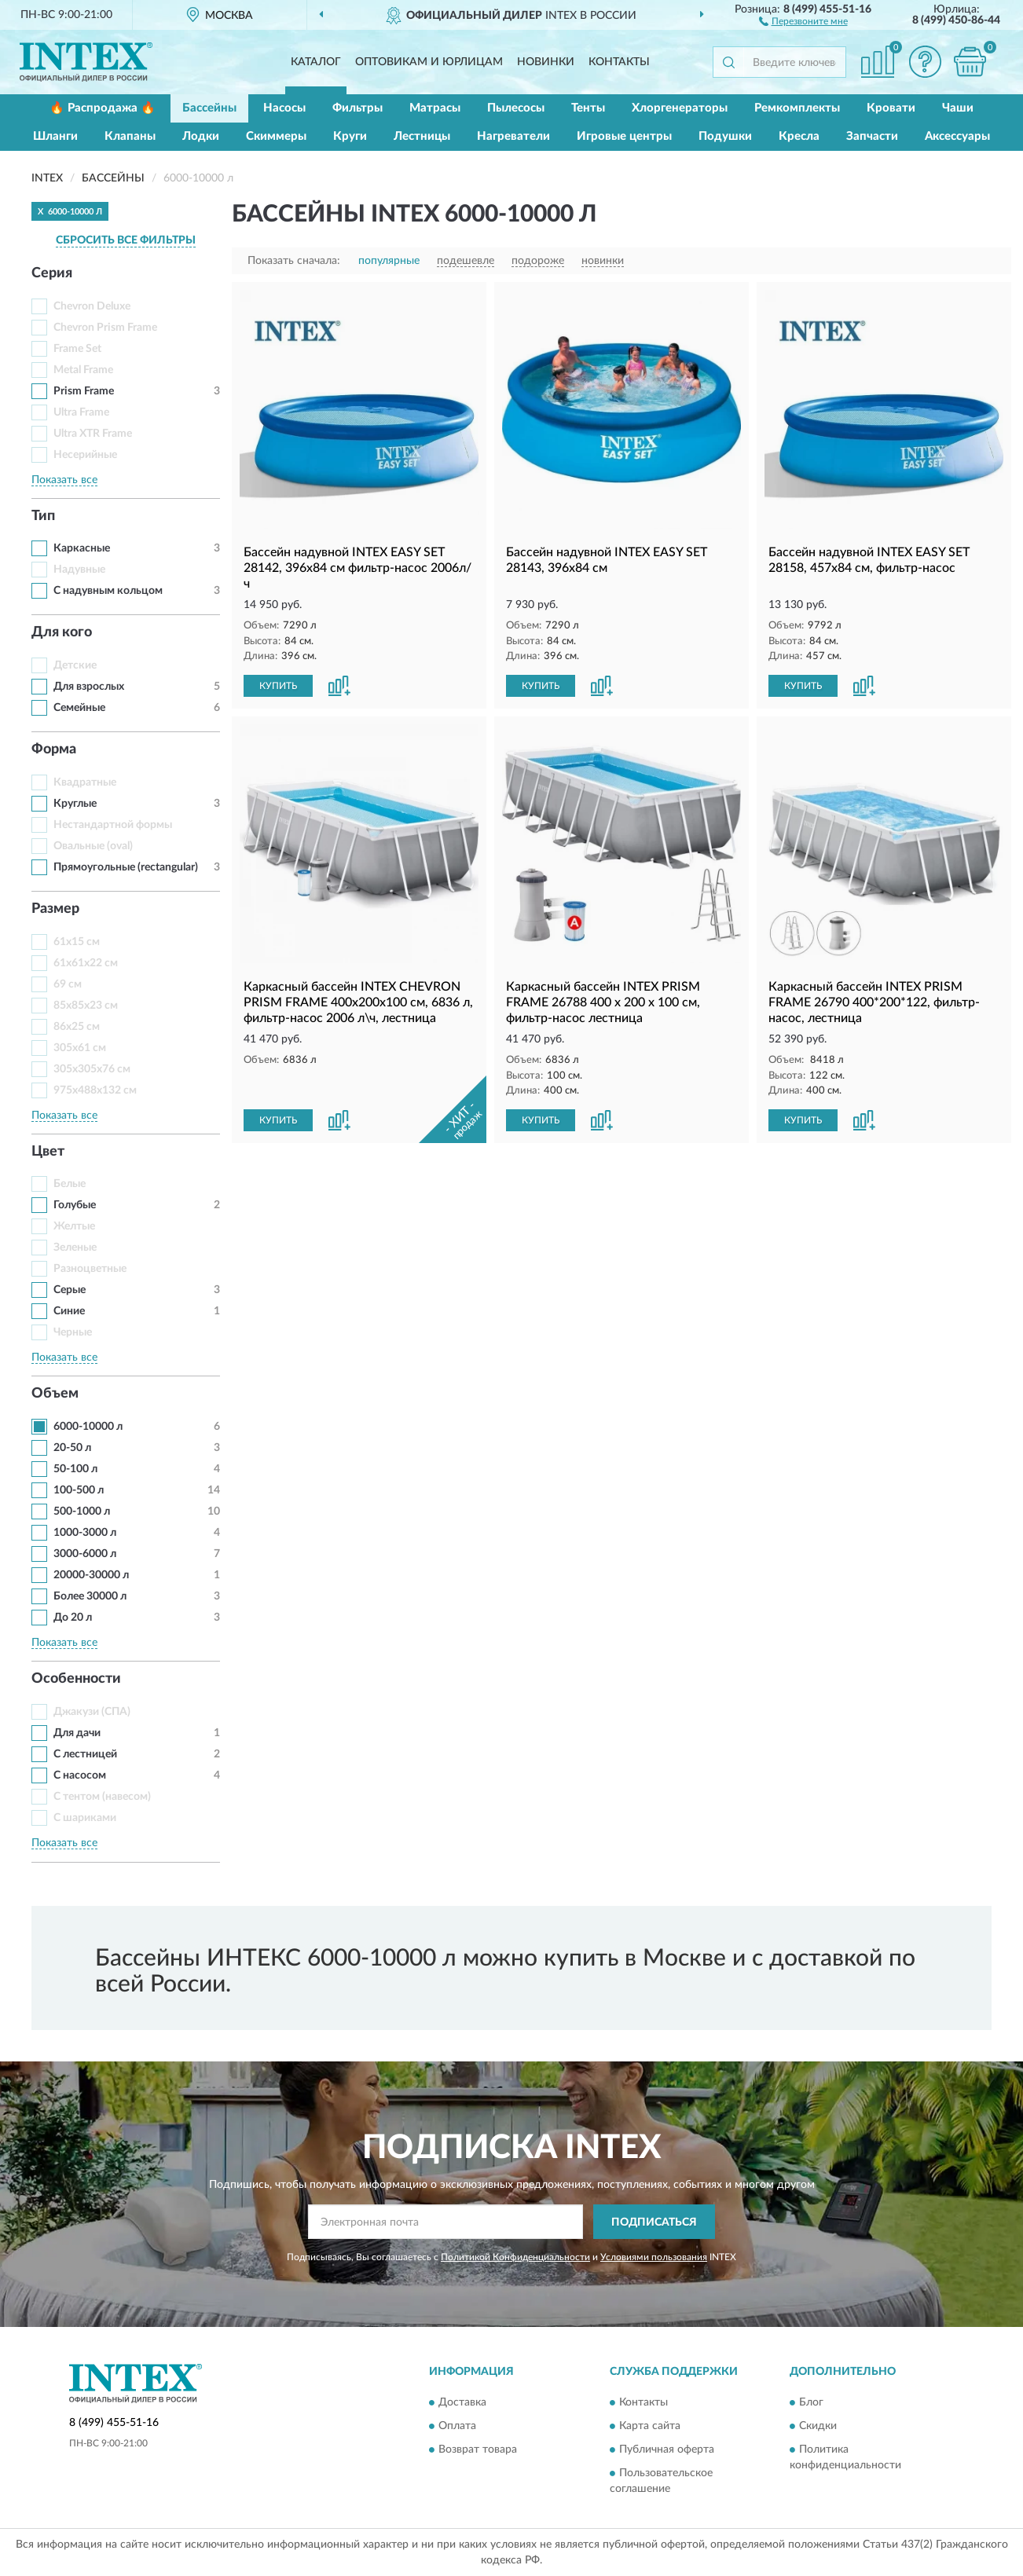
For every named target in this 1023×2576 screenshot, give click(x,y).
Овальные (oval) (93, 846)
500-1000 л (81, 1511)
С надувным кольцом (108, 590)
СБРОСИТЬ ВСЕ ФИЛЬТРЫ (126, 240)
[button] (803, 20)
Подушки (725, 136)
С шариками (84, 1817)
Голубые (74, 1205)
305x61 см (79, 1047)
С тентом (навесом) (102, 1796)
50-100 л (75, 1469)
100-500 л (78, 1490)
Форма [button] (53, 749)
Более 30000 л (89, 1596)
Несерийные (85, 454)
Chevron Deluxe (91, 306)
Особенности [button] (76, 1679)
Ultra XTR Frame (92, 433)
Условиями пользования (653, 2257)
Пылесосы (515, 108)
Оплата (457, 2425)
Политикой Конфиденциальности (515, 2257)
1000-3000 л (84, 1532)
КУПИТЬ (278, 686)
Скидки (818, 2425)
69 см (67, 984)
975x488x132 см (95, 1090)
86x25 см (76, 1026)
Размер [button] (55, 909)
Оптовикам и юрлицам (429, 62)
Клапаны (130, 136)
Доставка (462, 2402)
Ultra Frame (81, 412)
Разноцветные (89, 1268)
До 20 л (72, 1617)
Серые (69, 1289)
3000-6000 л (84, 1553)
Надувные (79, 569)
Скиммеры (276, 136)
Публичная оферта (666, 2449)
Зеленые (75, 1247)
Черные (72, 1332)
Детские (75, 665)
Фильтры (357, 108)
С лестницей (85, 1754)
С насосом (79, 1775)
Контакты (619, 62)
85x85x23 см (85, 1005)
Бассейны (209, 108)
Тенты (588, 108)
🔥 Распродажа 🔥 (103, 108)
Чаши (958, 108)
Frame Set (77, 348)
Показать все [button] (64, 480)
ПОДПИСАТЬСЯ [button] (654, 2222)
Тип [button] (43, 516)
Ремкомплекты (797, 108)
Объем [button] (55, 1394)
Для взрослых (88, 686)
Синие (69, 1311)
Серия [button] (51, 273)
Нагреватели (513, 136)
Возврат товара (477, 2449)
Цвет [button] (47, 1152)
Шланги (55, 136)
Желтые (74, 1226)
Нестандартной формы (112, 824)
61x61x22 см (85, 963)
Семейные (79, 707)
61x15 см (76, 941)
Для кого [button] (61, 632)
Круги (350, 136)
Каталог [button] (316, 62)
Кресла (799, 136)
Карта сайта (649, 2425)
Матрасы (434, 108)
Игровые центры (624, 136)
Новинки (545, 62)
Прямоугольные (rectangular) (125, 867)
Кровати (891, 108)
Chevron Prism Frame (105, 327)
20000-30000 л (91, 1575)
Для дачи (77, 1733)
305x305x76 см (91, 1069)
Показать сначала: (294, 260)
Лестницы (422, 136)
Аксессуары (957, 136)
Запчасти (872, 136)
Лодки (200, 136)
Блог (811, 2402)
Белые (69, 1183)
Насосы (284, 108)
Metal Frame (83, 370)
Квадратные (84, 782)
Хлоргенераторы (680, 108)
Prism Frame (83, 391)
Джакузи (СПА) (91, 1711)
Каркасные (81, 548)
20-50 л (72, 1447)
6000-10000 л (88, 1426)
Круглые (75, 803)
